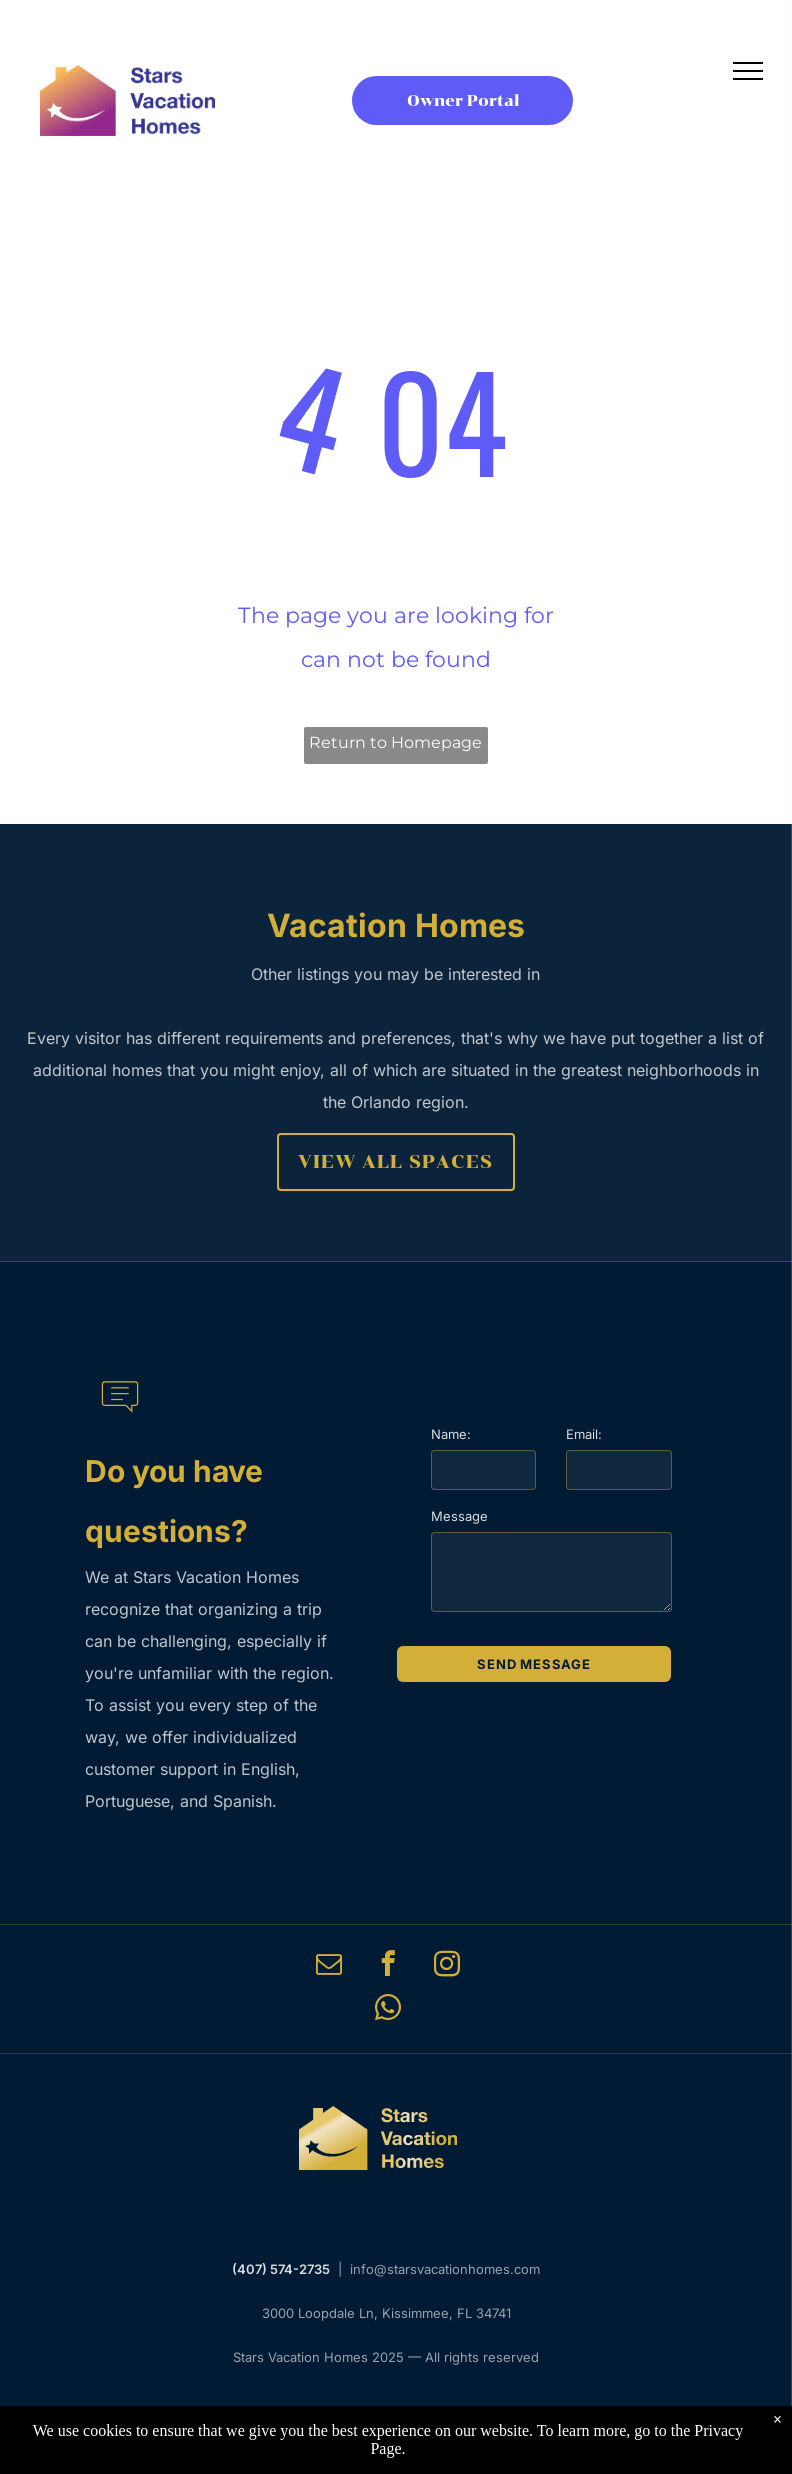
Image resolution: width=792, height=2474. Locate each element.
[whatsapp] (388, 2011)
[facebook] (387, 1967)
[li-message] (120, 1421)
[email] (328, 1967)
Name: (451, 1434)
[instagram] (446, 1967)
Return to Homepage (395, 742)
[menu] (748, 71)
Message (459, 1516)
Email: (584, 1434)
